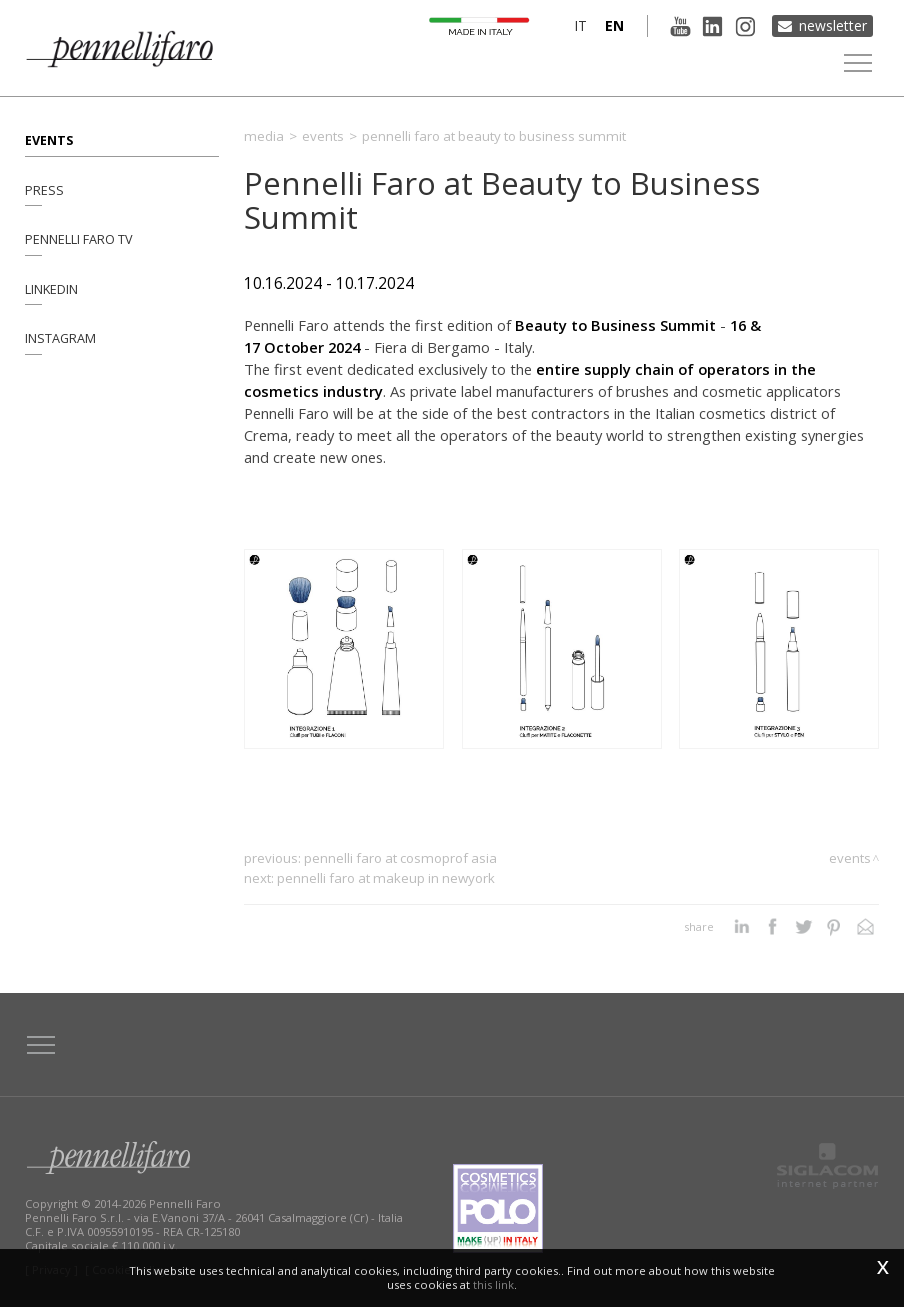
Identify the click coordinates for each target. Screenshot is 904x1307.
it (579, 25)
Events (49, 139)
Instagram (60, 339)
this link (493, 1284)
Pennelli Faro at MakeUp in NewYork (386, 878)
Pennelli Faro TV (79, 239)
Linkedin (51, 289)
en (613, 25)
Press (44, 189)
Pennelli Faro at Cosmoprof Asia (400, 858)
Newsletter (833, 25)
